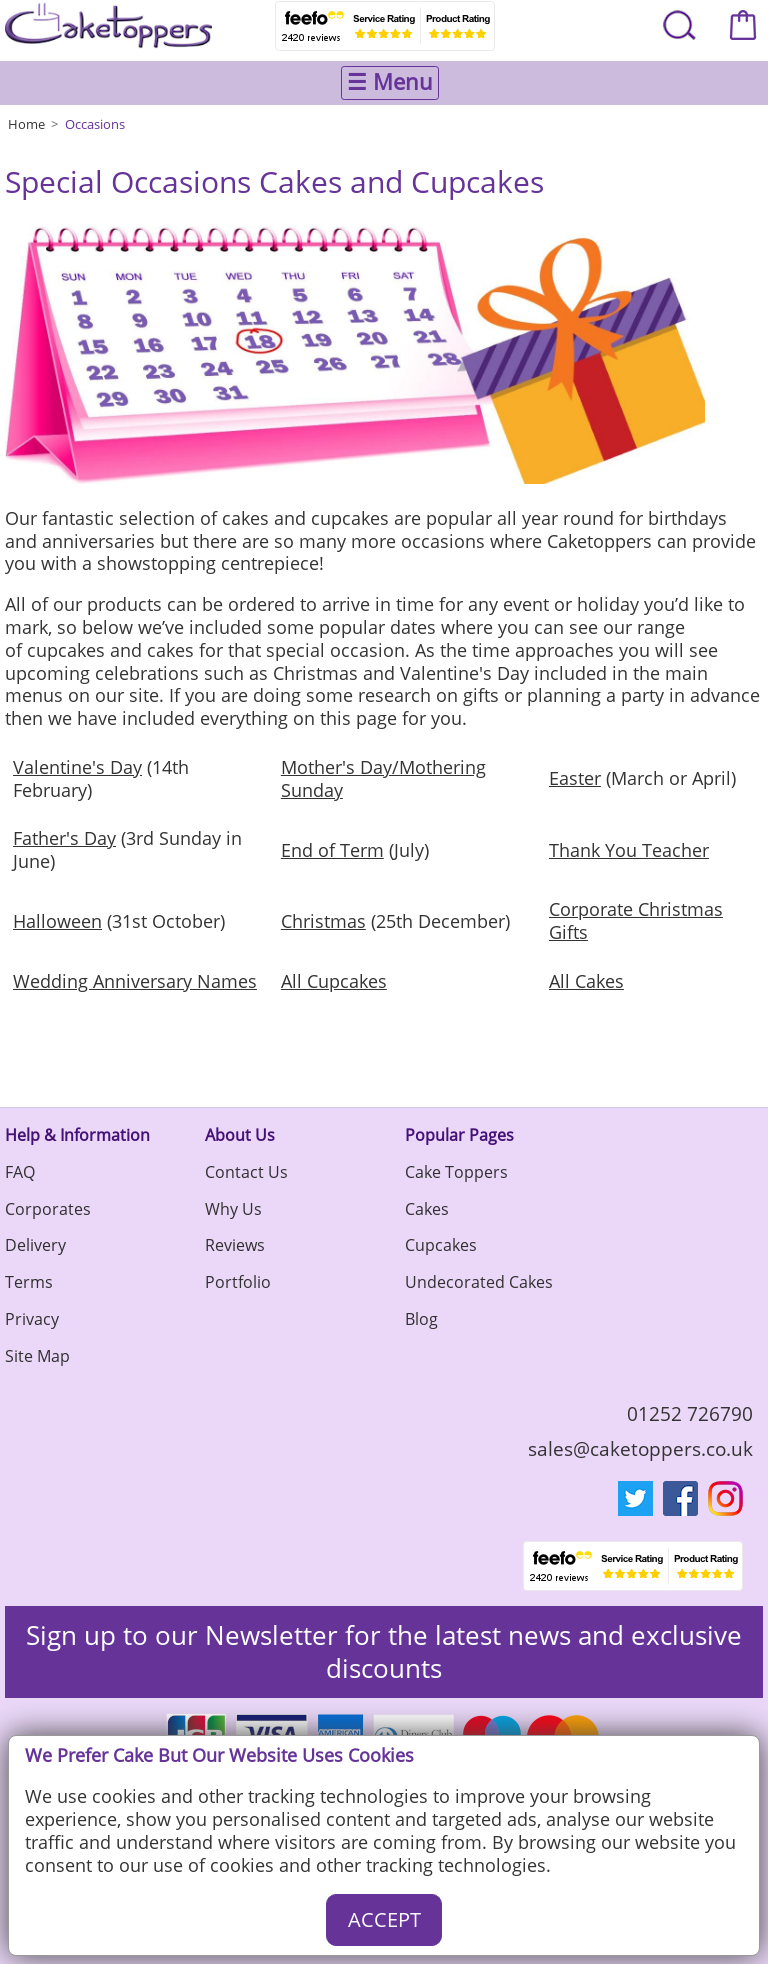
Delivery (35, 1245)
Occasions (95, 124)
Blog (421, 1319)
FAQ (20, 1172)
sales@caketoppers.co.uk (640, 1448)
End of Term (332, 850)
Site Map (37, 1356)
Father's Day (64, 838)
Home (26, 124)
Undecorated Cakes (479, 1282)
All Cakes (586, 981)
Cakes (427, 1209)
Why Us (233, 1209)
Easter (575, 778)
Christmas (323, 921)
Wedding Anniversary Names (135, 981)
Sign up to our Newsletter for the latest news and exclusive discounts (384, 1652)
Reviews (235, 1245)
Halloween (57, 921)
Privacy (32, 1319)
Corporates (48, 1209)
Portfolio (238, 1282)
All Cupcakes (334, 981)
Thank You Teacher (629, 850)
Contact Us (246, 1172)
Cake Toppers (456, 1172)
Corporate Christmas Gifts (636, 920)
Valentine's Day (77, 767)
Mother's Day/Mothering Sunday (383, 778)
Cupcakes (441, 1245)
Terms (29, 1282)
